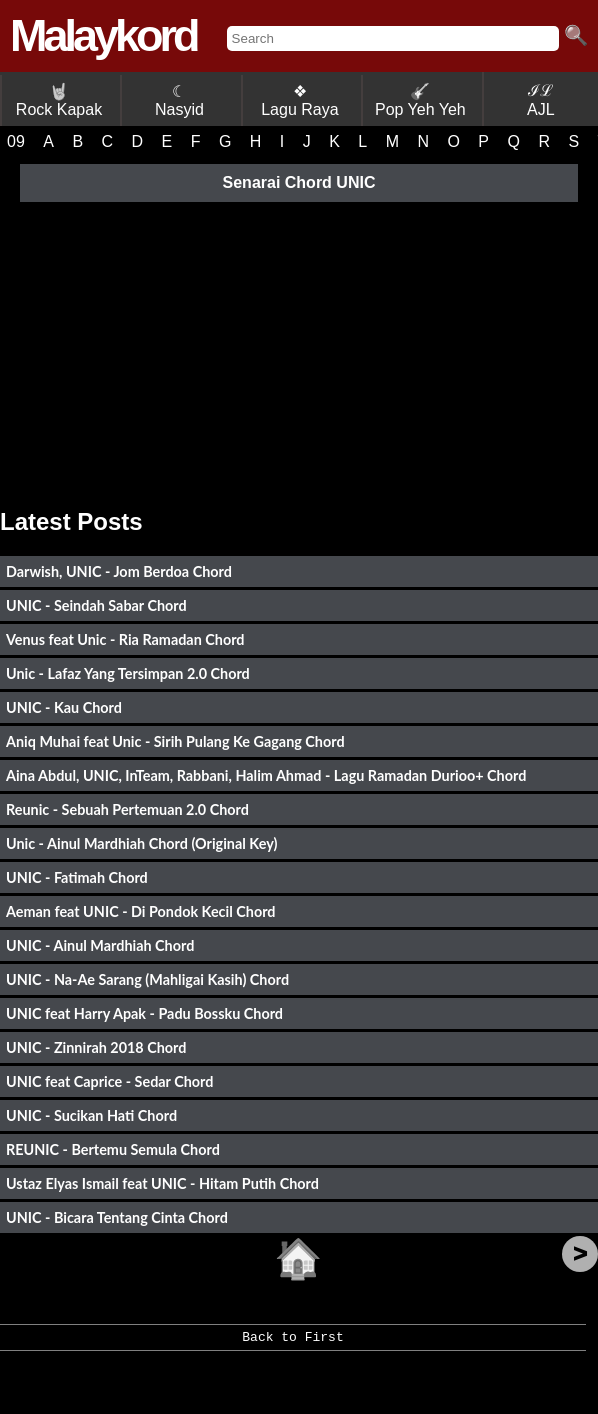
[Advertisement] (299, 348)
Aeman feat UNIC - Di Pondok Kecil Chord (141, 911)
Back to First (292, 1344)
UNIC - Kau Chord (64, 707)
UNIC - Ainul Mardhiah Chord (100, 945)
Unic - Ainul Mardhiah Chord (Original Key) (141, 843)
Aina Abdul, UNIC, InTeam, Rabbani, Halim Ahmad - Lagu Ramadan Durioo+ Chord (266, 775)
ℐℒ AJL (541, 100)
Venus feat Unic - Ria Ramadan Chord (125, 639)
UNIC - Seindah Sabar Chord (96, 605)
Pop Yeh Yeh (420, 100)
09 (16, 141)
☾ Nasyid (179, 100)
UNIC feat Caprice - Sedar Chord (109, 1081)
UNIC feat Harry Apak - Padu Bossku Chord (144, 1013)
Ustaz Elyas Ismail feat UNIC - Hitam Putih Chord (162, 1183)
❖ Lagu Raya (299, 100)
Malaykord (103, 35)
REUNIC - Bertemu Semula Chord (113, 1149)
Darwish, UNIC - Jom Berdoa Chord (119, 571)
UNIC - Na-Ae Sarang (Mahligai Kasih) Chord (147, 979)
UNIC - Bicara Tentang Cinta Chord (117, 1217)
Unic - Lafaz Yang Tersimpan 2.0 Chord (128, 673)
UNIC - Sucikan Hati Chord (91, 1115)
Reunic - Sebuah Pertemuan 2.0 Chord (127, 809)
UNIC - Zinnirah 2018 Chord (96, 1047)
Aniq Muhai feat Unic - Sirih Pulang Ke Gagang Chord (175, 741)
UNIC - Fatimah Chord (77, 877)
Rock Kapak (59, 100)
